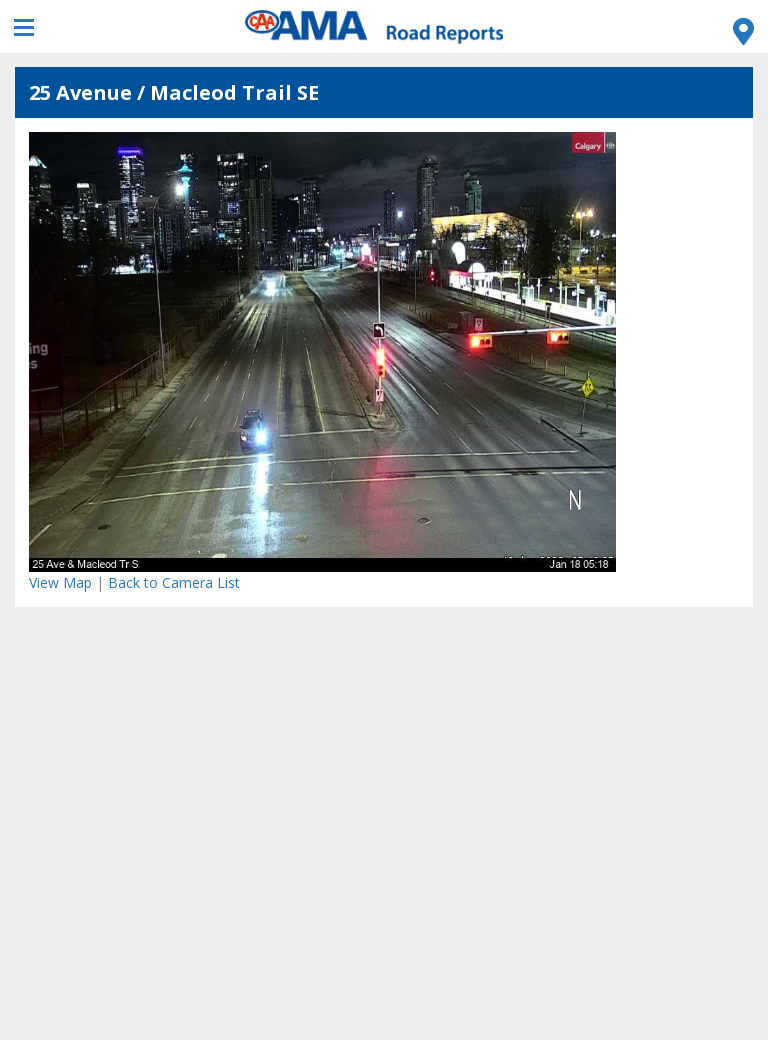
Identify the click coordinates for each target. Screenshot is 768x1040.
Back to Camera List (174, 582)
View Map (60, 582)
